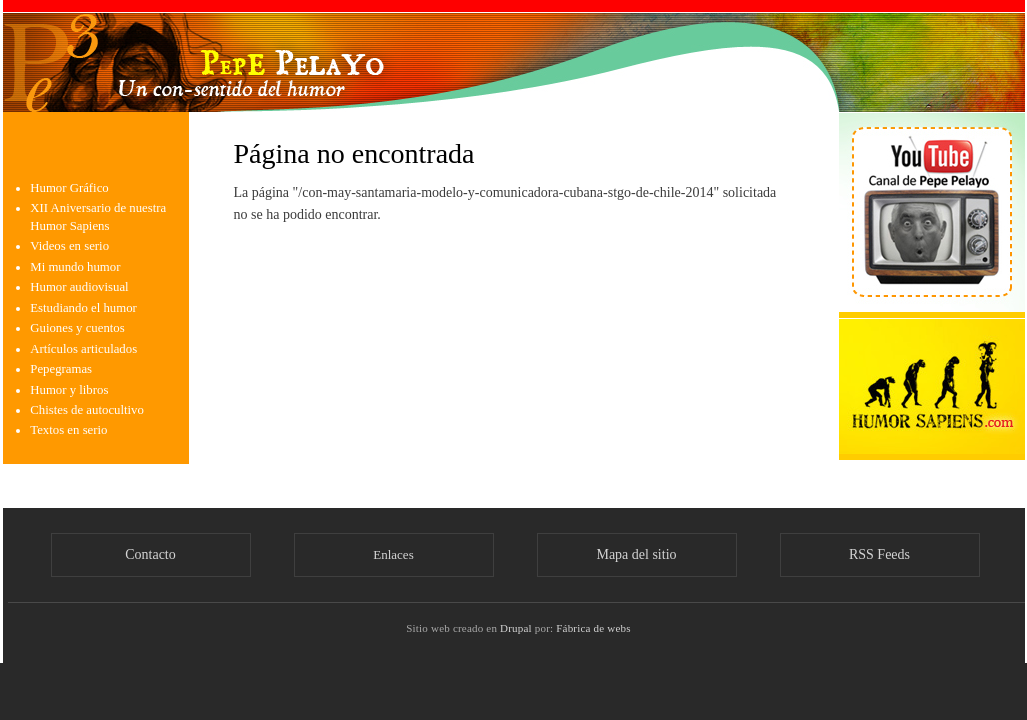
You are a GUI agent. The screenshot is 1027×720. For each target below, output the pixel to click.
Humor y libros (69, 390)
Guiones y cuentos (77, 328)
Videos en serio (69, 246)
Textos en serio (68, 430)
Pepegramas (61, 369)
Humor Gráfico (69, 188)
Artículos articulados (83, 349)
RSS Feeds (879, 554)
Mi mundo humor (75, 267)
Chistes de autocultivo (87, 410)
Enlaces (393, 554)
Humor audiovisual (79, 287)
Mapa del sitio (636, 554)
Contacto (150, 554)
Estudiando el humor (83, 308)
